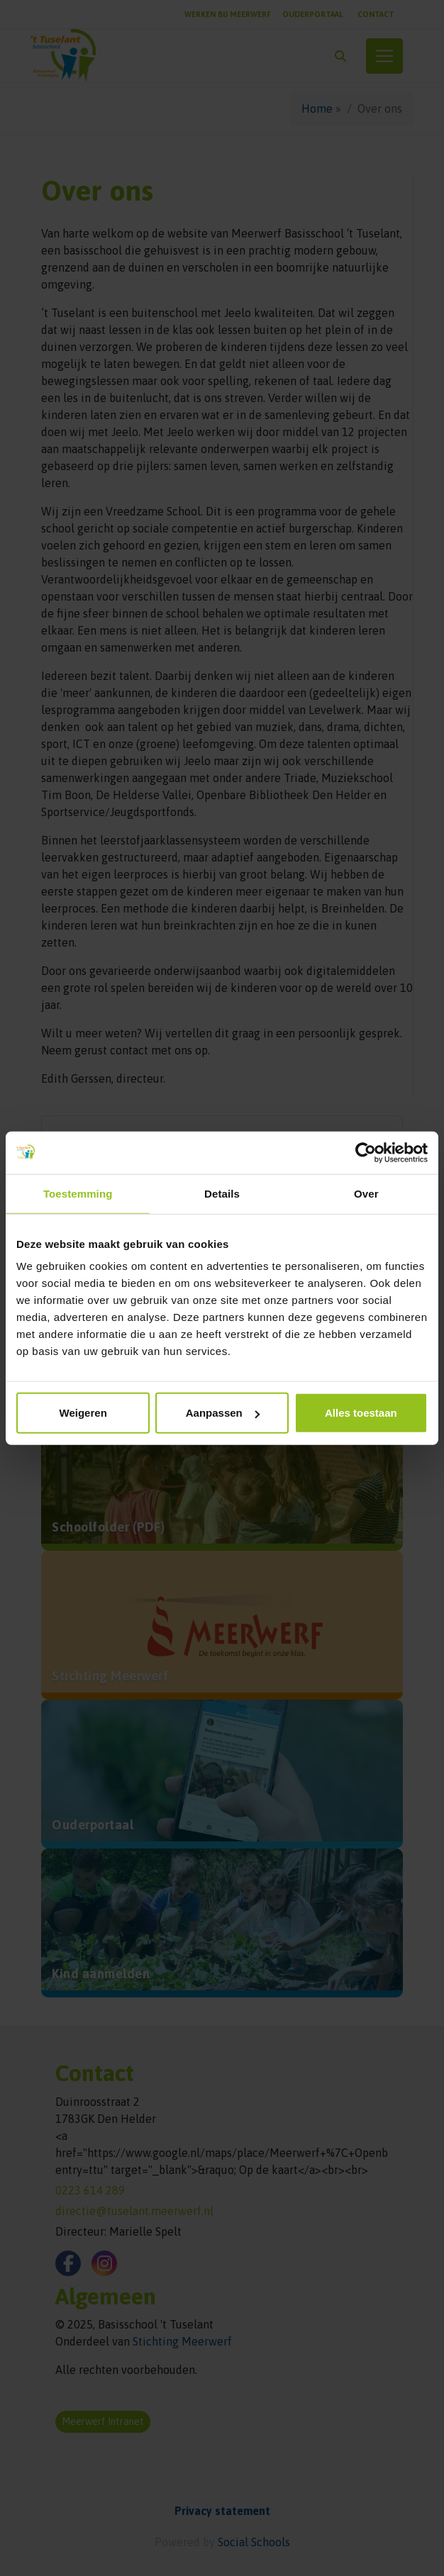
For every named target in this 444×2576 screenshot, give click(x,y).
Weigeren (83, 1413)
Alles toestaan (361, 1413)
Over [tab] (366, 1193)
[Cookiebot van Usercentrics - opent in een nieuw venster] (366, 1152)
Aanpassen (223, 1413)
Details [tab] (222, 1193)
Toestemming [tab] (78, 1193)
